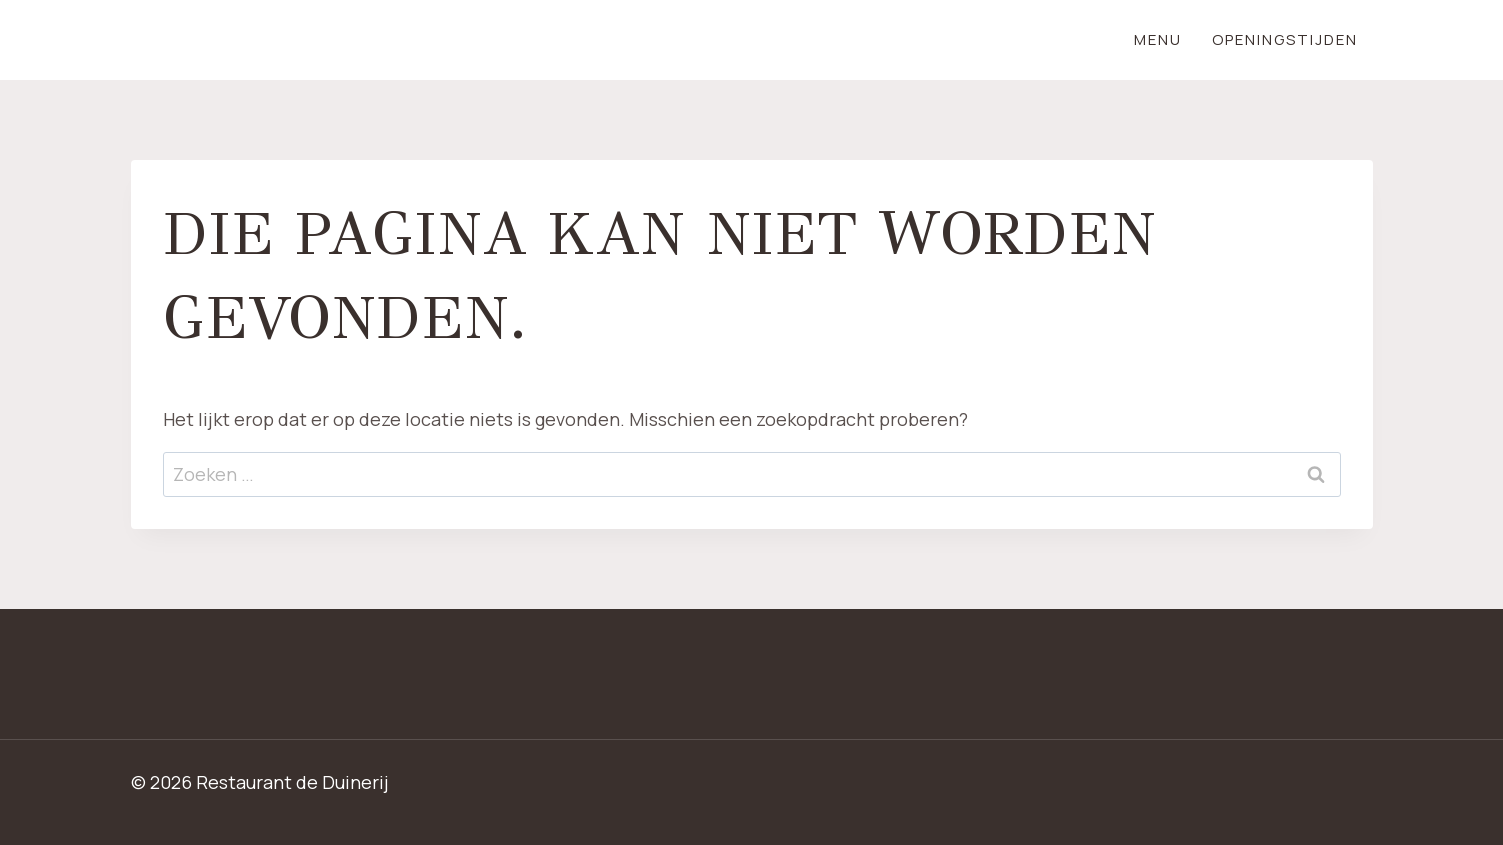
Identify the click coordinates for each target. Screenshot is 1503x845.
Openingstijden (1285, 39)
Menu (1158, 39)
